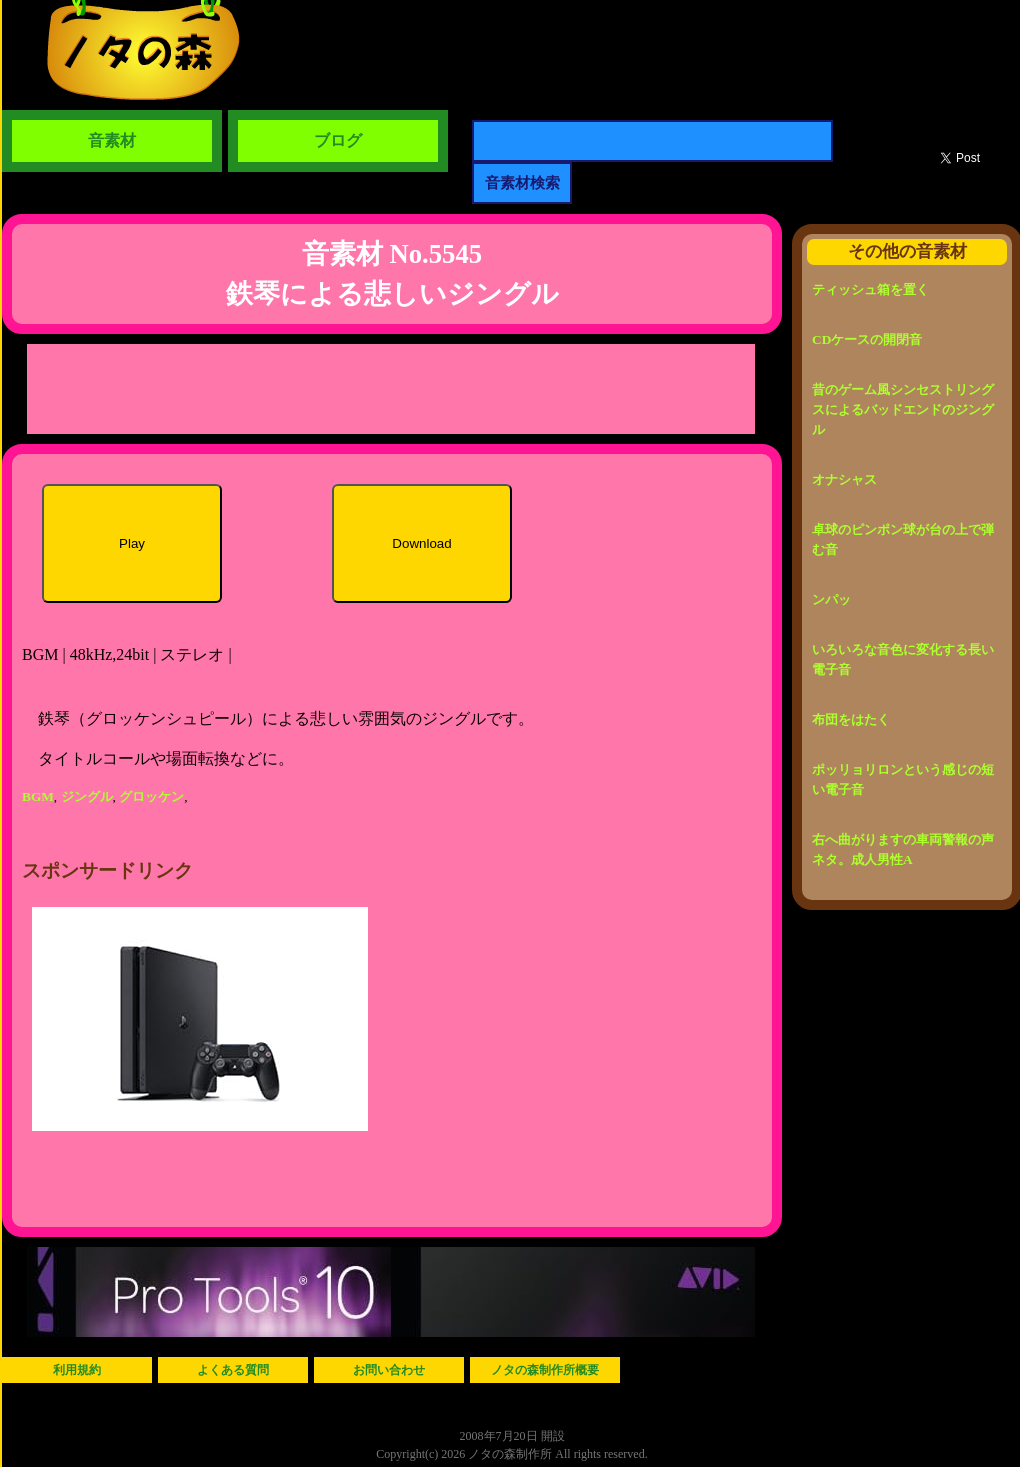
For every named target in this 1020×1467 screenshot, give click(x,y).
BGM (38, 796)
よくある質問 (233, 1370)
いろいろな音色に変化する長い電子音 (903, 659)
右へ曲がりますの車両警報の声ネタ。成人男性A (903, 849)
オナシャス (844, 479)
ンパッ (831, 599)
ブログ (338, 140)
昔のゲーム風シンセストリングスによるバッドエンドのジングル (903, 409)
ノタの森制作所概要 (545, 1370)
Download (421, 543)
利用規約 (77, 1370)
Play (132, 543)
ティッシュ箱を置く (870, 289)
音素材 (112, 140)
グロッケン (151, 796)
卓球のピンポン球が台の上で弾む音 (903, 539)
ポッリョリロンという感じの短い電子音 (903, 779)
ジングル (87, 796)
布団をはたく (851, 719)
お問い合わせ (389, 1370)
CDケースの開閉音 (867, 339)
